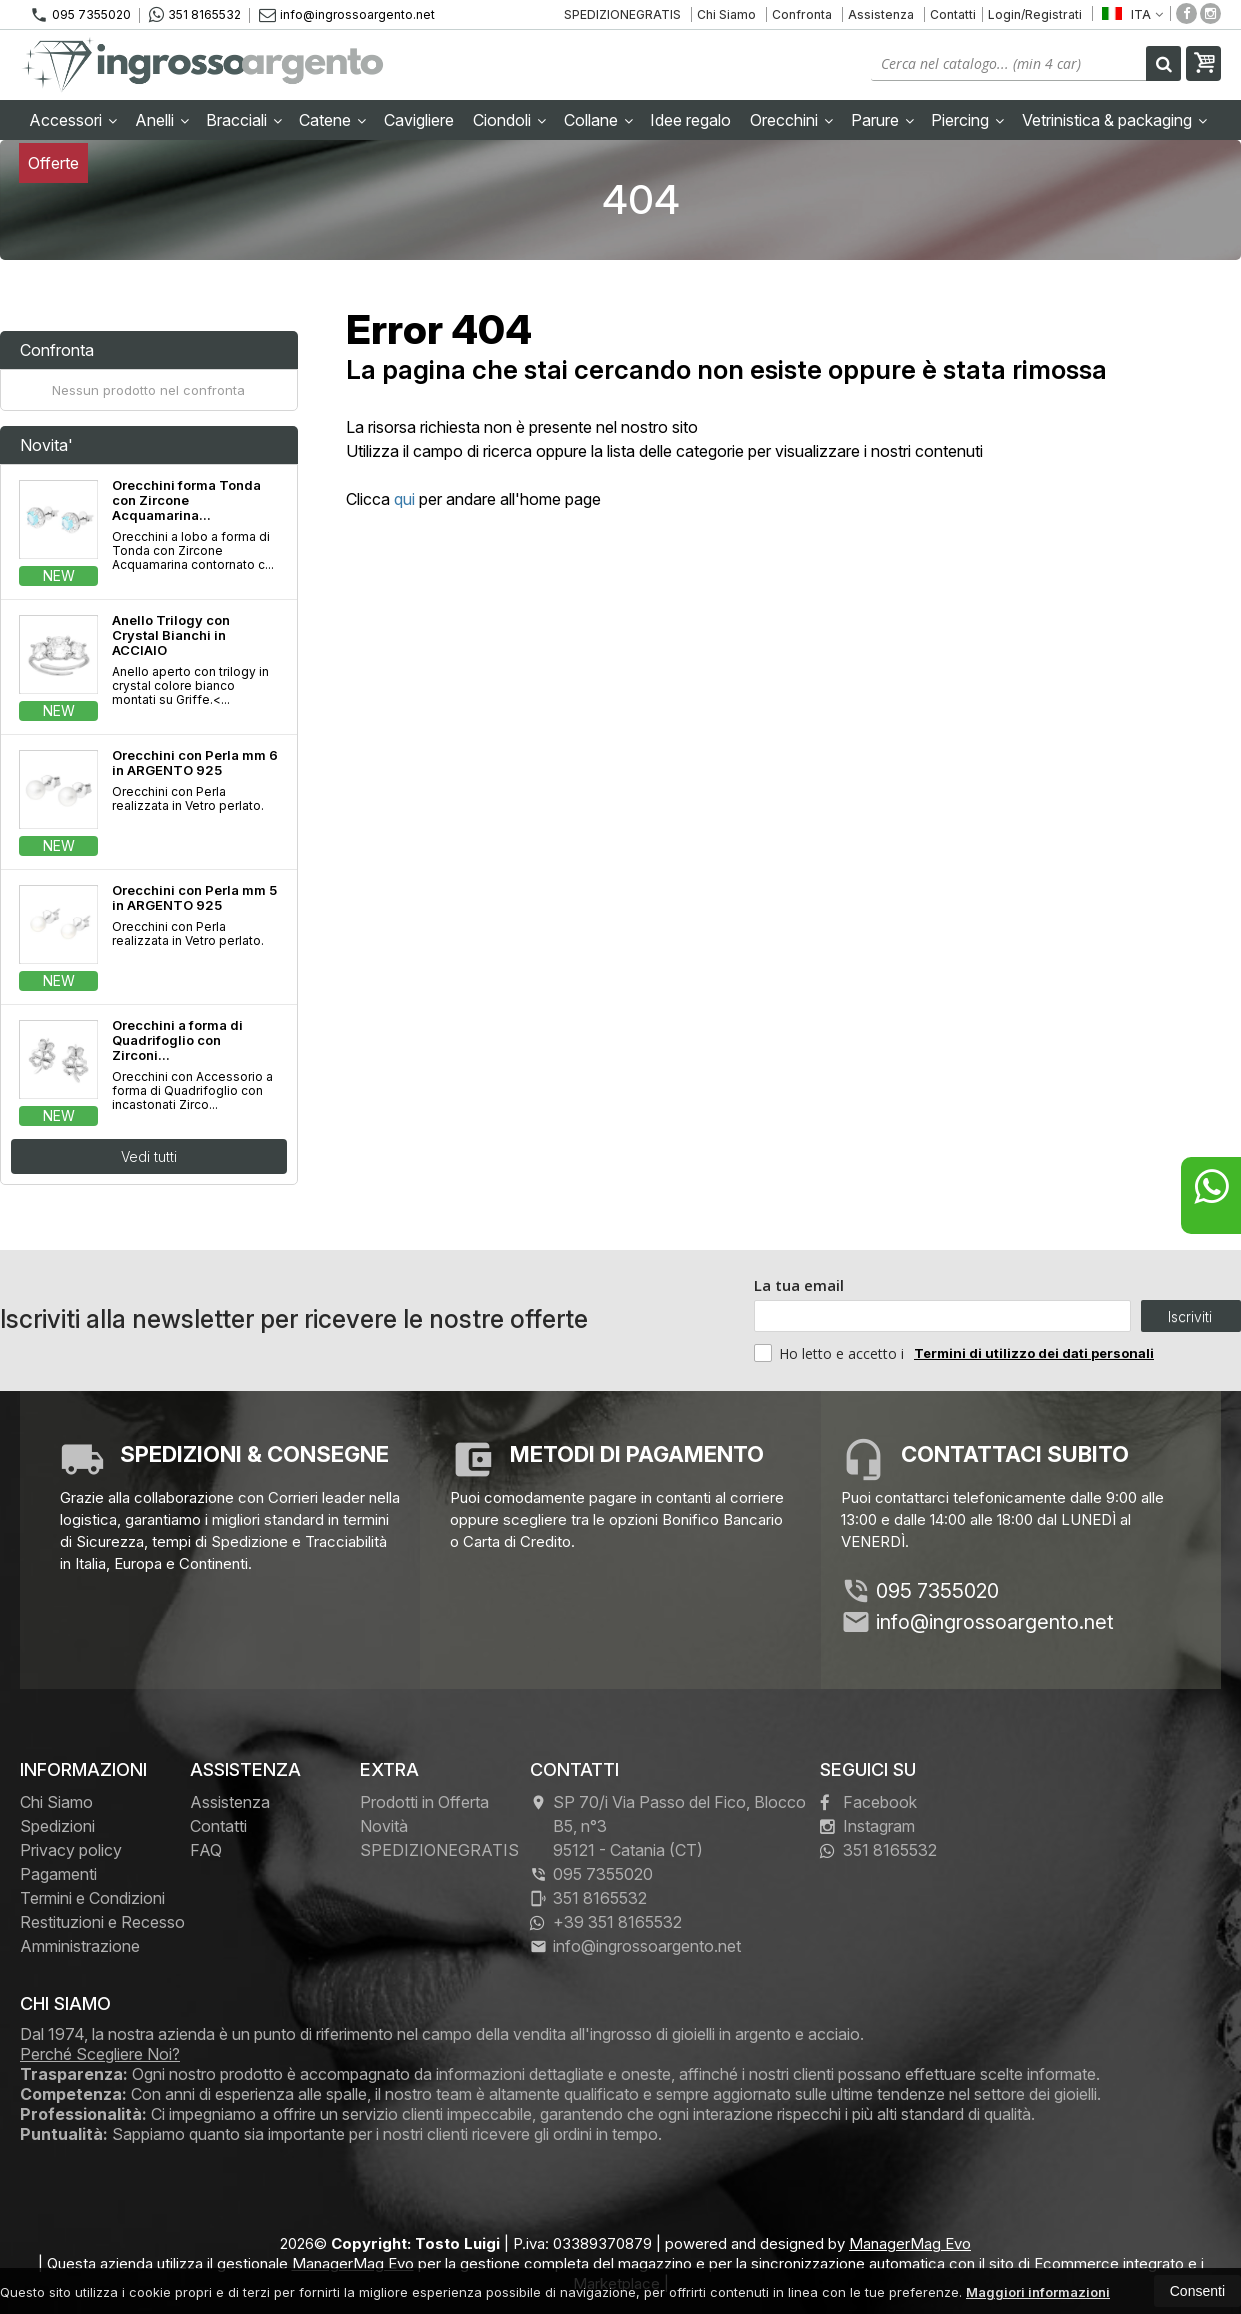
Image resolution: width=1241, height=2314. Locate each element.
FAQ (206, 1850)
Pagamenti (58, 1874)
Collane (598, 120)
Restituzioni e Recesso (102, 1922)
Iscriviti (1190, 1316)
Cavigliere (419, 120)
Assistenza (881, 14)
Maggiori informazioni (1038, 2292)
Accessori (73, 120)
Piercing (967, 120)
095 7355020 (80, 15)
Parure (882, 120)
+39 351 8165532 (606, 1922)
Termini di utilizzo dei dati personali (1034, 1353)
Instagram (867, 1826)
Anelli (162, 120)
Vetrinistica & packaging (1114, 120)
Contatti (953, 14)
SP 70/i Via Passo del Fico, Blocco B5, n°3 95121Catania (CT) (668, 1826)
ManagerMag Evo (910, 2243)
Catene (332, 120)
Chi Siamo (726, 14)
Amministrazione (80, 1946)
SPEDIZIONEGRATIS (622, 14)
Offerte (53, 163)
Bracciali (244, 120)
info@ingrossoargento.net (347, 14)
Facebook (868, 1802)
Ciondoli (509, 120)
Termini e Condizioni (92, 1898)
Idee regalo (690, 120)
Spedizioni (57, 1826)
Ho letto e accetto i (831, 1353)
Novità (384, 1826)
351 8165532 (195, 15)
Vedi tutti (149, 1156)
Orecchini (791, 120)
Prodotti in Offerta (424, 1802)
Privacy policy (71, 1850)
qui (404, 499)
